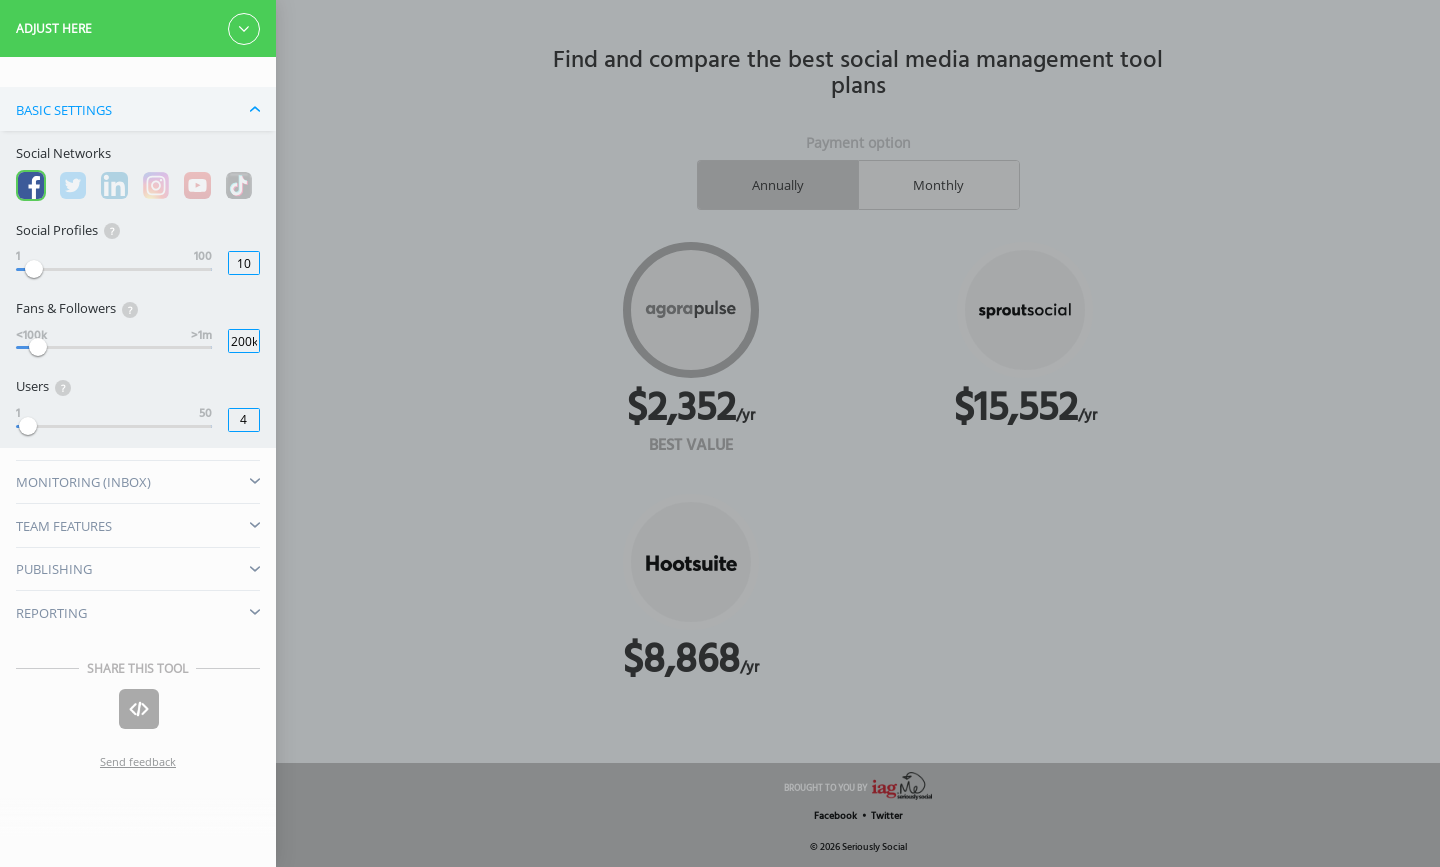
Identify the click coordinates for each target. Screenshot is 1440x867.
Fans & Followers (77, 308)
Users (43, 386)
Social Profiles (68, 230)
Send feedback (138, 761)
